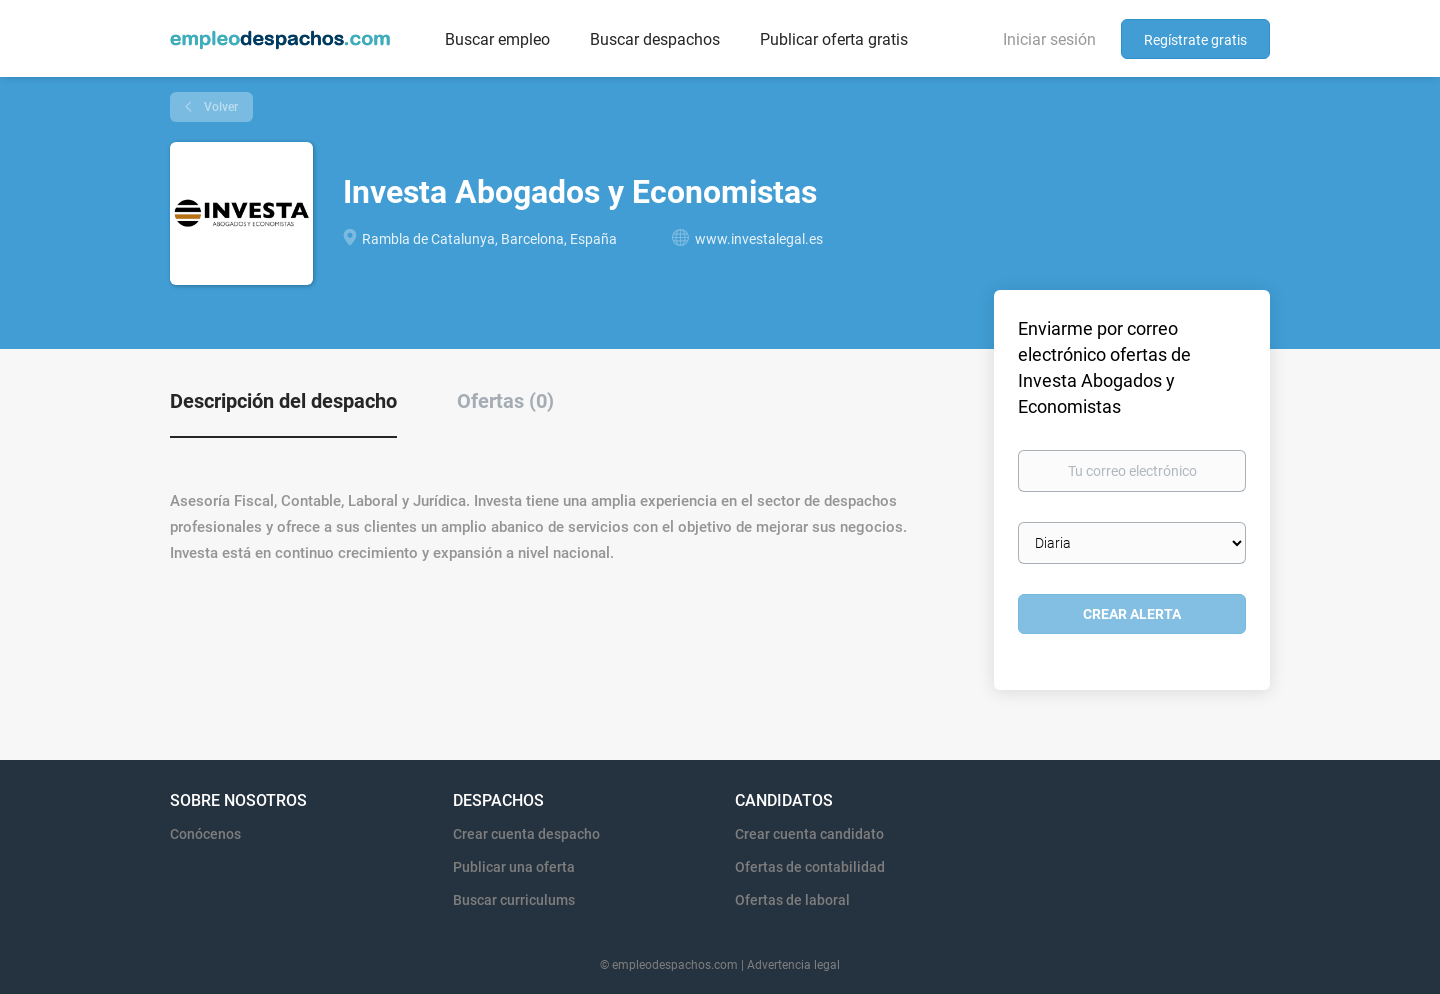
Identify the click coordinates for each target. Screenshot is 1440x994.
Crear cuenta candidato (809, 834)
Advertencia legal (793, 965)
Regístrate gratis (1195, 40)
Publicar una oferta (514, 867)
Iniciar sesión (1049, 39)
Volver (219, 107)
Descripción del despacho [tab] (283, 401)
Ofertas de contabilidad (810, 867)
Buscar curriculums (514, 900)
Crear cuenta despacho (526, 834)
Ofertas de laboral (792, 900)
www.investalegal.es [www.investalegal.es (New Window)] (759, 239)
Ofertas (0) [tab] (505, 401)
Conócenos (205, 834)
